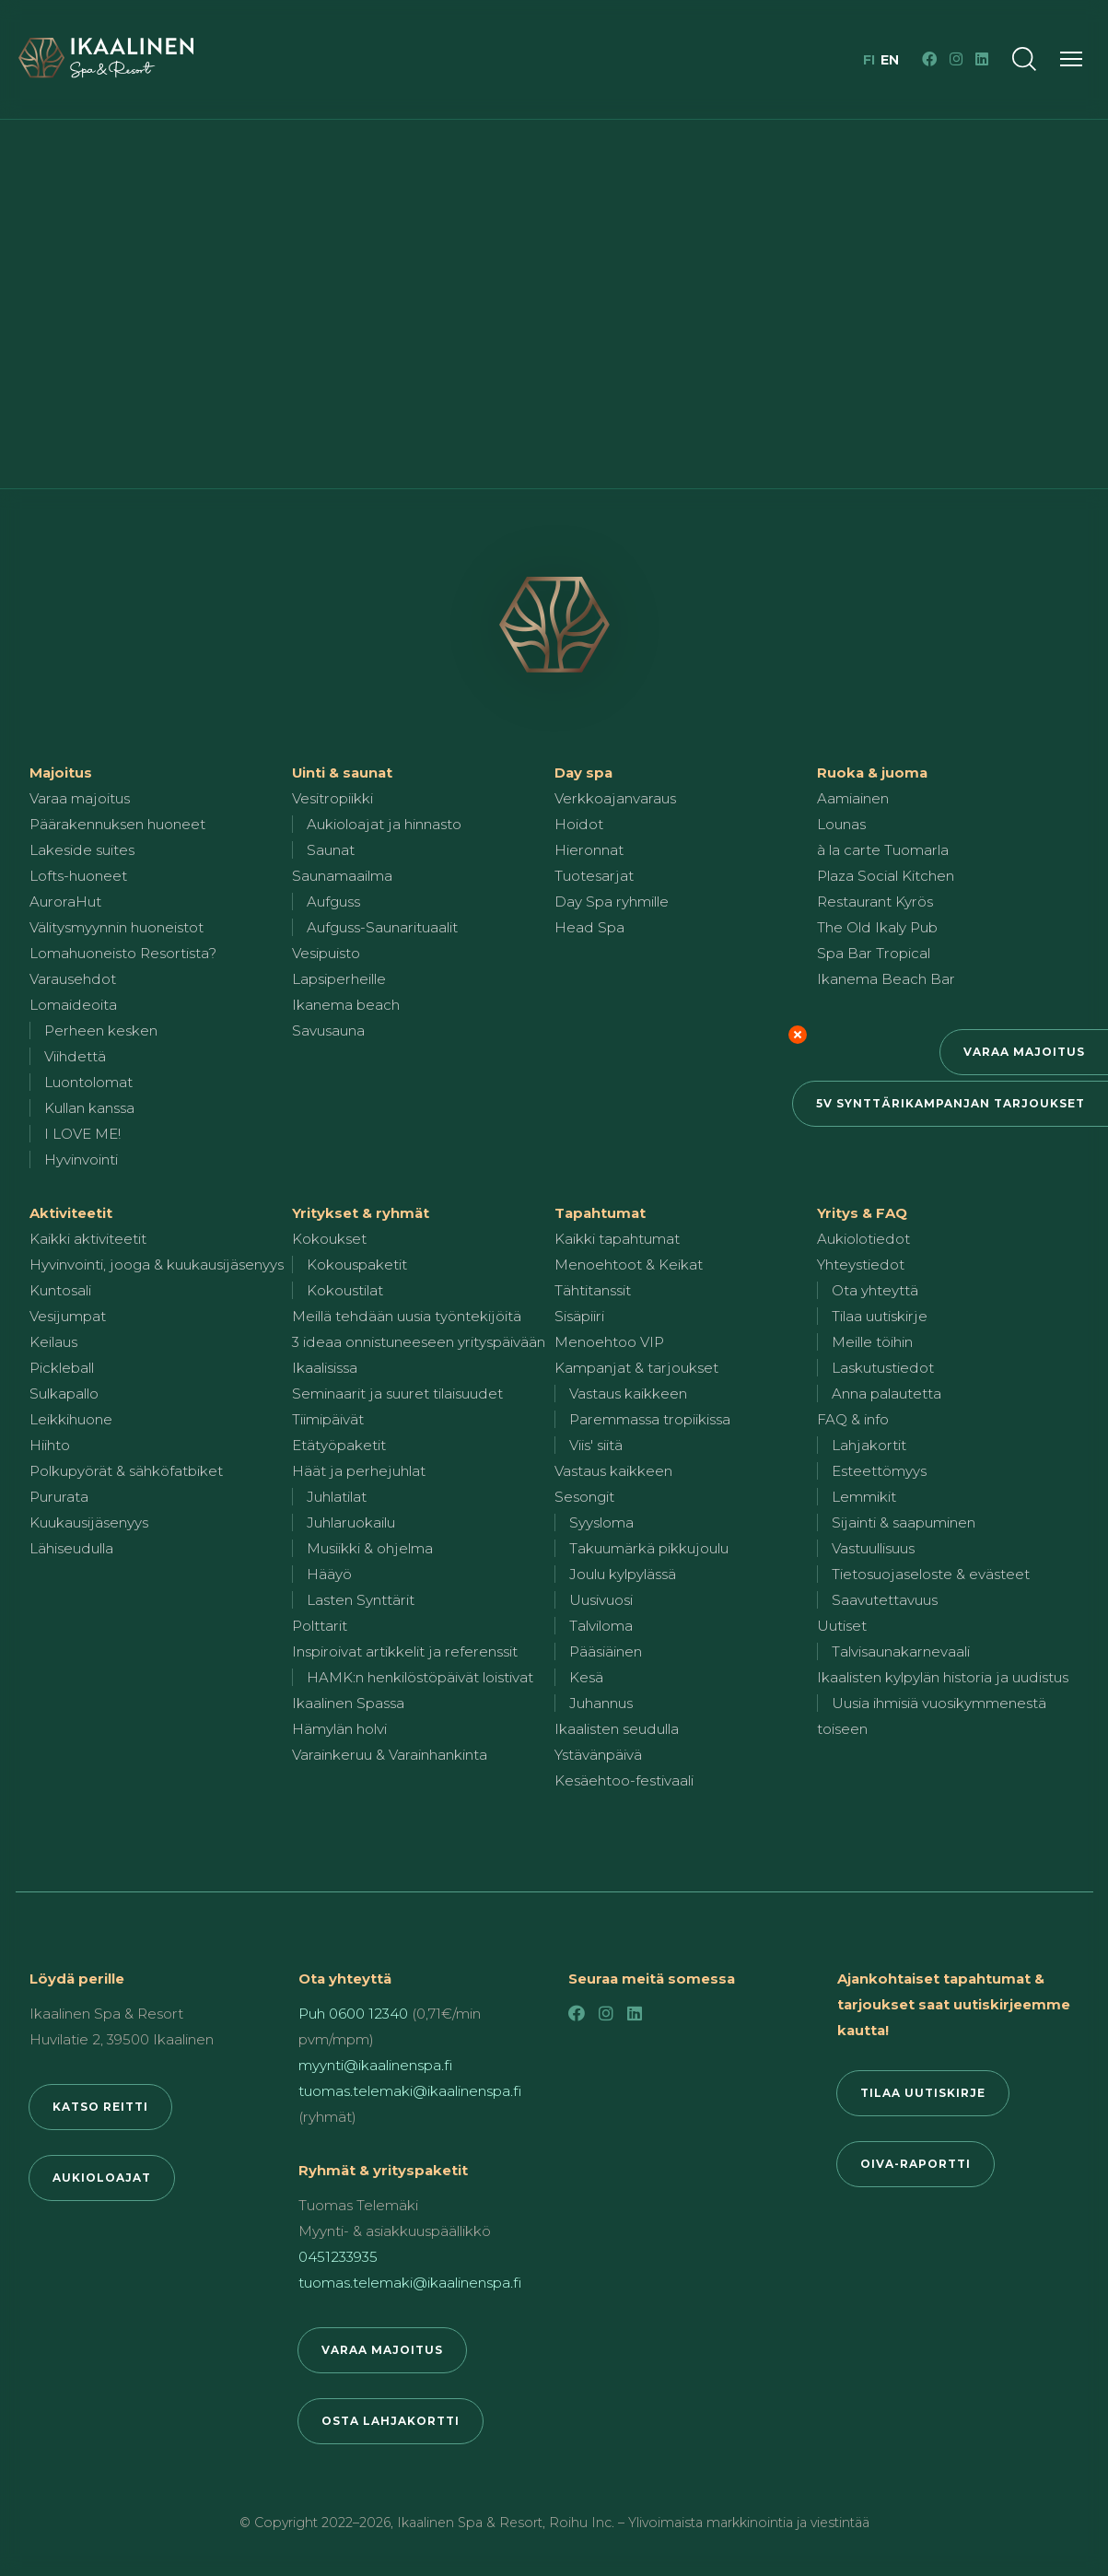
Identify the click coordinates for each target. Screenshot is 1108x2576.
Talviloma (601, 1625)
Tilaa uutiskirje (879, 1316)
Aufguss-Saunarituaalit (382, 927)
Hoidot (578, 824)
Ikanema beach (346, 1004)
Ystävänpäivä (598, 1754)
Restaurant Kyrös (875, 901)
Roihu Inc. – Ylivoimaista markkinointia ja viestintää (709, 2522)
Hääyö (329, 1574)
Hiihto (49, 1445)
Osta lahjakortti (390, 2421)
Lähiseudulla (71, 1548)
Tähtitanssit (592, 1290)
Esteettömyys (879, 1471)
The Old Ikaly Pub (877, 927)
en (890, 60)
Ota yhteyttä (875, 1290)
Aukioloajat (101, 2177)
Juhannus (601, 1703)
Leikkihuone (70, 1419)
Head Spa (589, 927)
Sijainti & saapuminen (903, 1522)
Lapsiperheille (339, 979)
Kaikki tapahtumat (617, 1238)
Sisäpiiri (579, 1316)
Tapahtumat (600, 1213)
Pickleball (61, 1367)
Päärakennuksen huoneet (117, 824)
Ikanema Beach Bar (886, 979)
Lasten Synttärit (360, 1600)
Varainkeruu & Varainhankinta (389, 1754)
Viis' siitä (596, 1445)
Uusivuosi (601, 1600)
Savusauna (328, 1030)
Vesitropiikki (332, 798)
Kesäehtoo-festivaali (624, 1780)
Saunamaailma (342, 875)
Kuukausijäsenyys (88, 1522)
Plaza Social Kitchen (885, 875)
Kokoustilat (345, 1290)
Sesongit (584, 1496)
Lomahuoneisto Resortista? (122, 953)
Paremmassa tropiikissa (649, 1419)
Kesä (586, 1677)
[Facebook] (929, 59)
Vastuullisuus (873, 1548)
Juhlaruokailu (351, 1522)
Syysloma (601, 1522)
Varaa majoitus (1024, 1052)
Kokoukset (329, 1238)
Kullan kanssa (89, 1108)
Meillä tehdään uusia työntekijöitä (406, 1316)
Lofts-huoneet (78, 875)
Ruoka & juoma (872, 772)
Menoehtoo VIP (609, 1342)
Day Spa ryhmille (611, 901)
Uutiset (842, 1625)
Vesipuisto (326, 953)
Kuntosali (60, 1290)
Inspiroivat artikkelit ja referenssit (405, 1651)
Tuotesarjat (594, 875)
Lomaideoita (73, 1004)
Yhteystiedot (860, 1264)
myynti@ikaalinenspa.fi (375, 2065)
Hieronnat (589, 850)
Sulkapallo (64, 1393)
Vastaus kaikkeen (628, 1393)
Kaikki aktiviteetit (87, 1238)
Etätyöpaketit (339, 1445)
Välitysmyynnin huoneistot (116, 927)
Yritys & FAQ (862, 1213)
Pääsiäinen (605, 1651)
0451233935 (338, 2257)
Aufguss (333, 901)
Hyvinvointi (81, 1159)
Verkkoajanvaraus (615, 798)
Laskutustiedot (883, 1367)
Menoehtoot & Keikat (628, 1264)
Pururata (58, 1496)
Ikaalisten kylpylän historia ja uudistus (942, 1677)
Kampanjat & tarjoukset (636, 1367)
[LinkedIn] (981, 59)
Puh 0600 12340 (353, 2013)
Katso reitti (100, 2106)
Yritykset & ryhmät (360, 1213)
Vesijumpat (67, 1316)
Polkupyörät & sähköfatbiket (126, 1471)
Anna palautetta (886, 1393)
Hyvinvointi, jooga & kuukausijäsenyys (156, 1264)
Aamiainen (853, 798)
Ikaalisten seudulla (616, 1729)
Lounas (841, 824)
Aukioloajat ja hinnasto (384, 824)
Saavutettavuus (885, 1600)
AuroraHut (65, 901)
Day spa (583, 772)
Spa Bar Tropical (873, 953)
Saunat (331, 850)
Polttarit (319, 1625)
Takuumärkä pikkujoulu (649, 1548)
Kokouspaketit (357, 1264)
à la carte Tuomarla (883, 850)
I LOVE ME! (82, 1133)
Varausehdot (72, 979)
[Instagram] (956, 59)
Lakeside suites (81, 850)
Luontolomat (88, 1082)
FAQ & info (853, 1419)
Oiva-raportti (915, 2164)
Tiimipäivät (328, 1419)
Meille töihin (872, 1342)
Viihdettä (75, 1056)
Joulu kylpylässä (622, 1574)
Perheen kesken (100, 1030)
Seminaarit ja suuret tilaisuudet (397, 1393)
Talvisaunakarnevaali (901, 1651)
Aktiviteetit (70, 1213)
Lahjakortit (869, 1445)
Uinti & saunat (342, 772)
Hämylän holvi (339, 1729)
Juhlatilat (337, 1496)
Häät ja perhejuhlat (359, 1471)
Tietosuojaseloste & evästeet (931, 1574)
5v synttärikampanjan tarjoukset (950, 1103)
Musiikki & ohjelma (370, 1548)
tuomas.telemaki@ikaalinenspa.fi (409, 2091)
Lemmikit (864, 1496)
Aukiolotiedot (863, 1238)
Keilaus (53, 1342)
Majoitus (60, 772)
